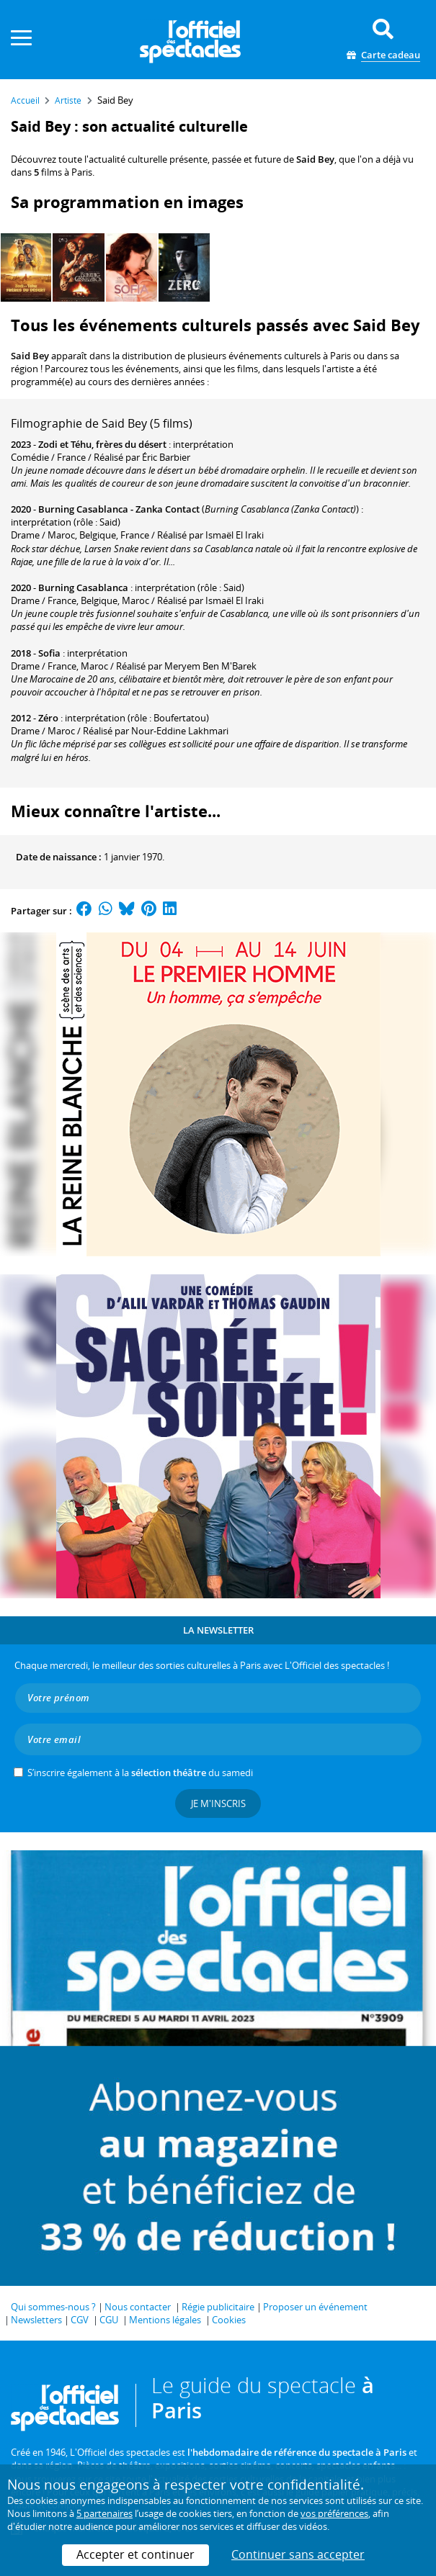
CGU (108, 2319)
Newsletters (36, 2319)
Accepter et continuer (135, 2554)
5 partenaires (104, 2513)
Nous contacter (137, 2306)
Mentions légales (165, 2319)
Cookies (229, 2319)
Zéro (48, 717)
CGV (80, 2319)
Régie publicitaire (218, 2306)
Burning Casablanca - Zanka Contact (119, 509)
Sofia (49, 653)
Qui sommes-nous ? (53, 2306)
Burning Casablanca (83, 587)
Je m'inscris (218, 1803)
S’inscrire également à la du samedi (140, 1772)
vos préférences (334, 2513)
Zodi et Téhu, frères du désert (102, 444)
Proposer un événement (315, 2306)
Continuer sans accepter (298, 2554)
